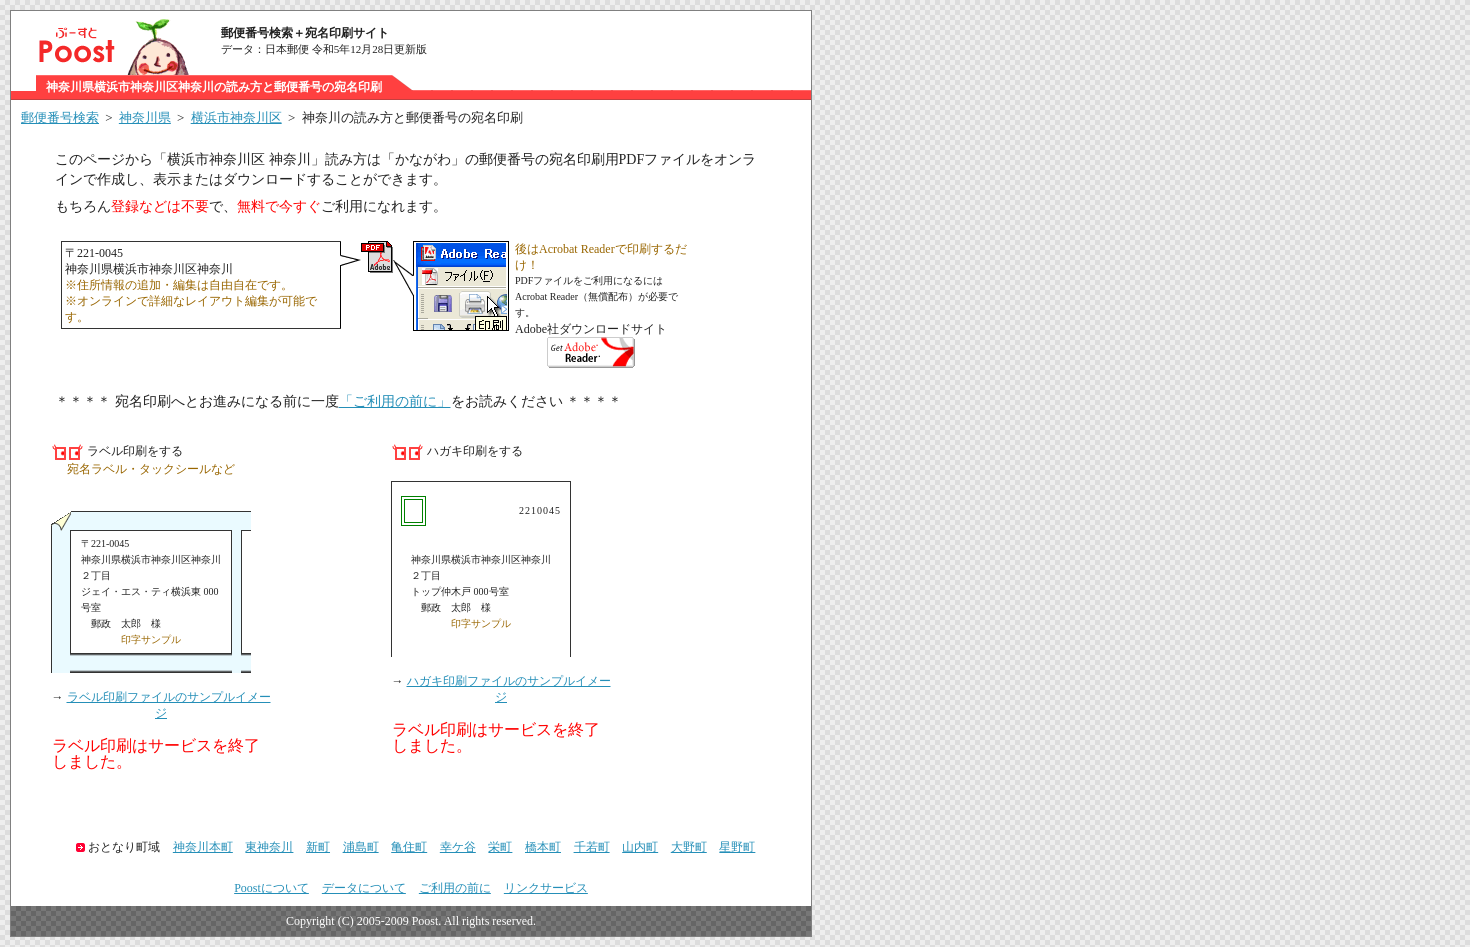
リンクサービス (546, 888)
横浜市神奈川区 (236, 117)
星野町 (737, 847)
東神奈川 (269, 847)
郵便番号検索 (60, 117)
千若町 (592, 847)
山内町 (640, 847)
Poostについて (271, 888)
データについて (364, 888)
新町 (318, 847)
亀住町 (409, 847)
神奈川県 (145, 117)
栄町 (500, 847)
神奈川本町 (203, 847)
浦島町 (361, 847)
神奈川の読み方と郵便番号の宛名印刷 (412, 117)
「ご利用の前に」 (395, 401)
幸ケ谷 (458, 847)
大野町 (689, 847)
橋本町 (543, 847)
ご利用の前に (455, 888)
